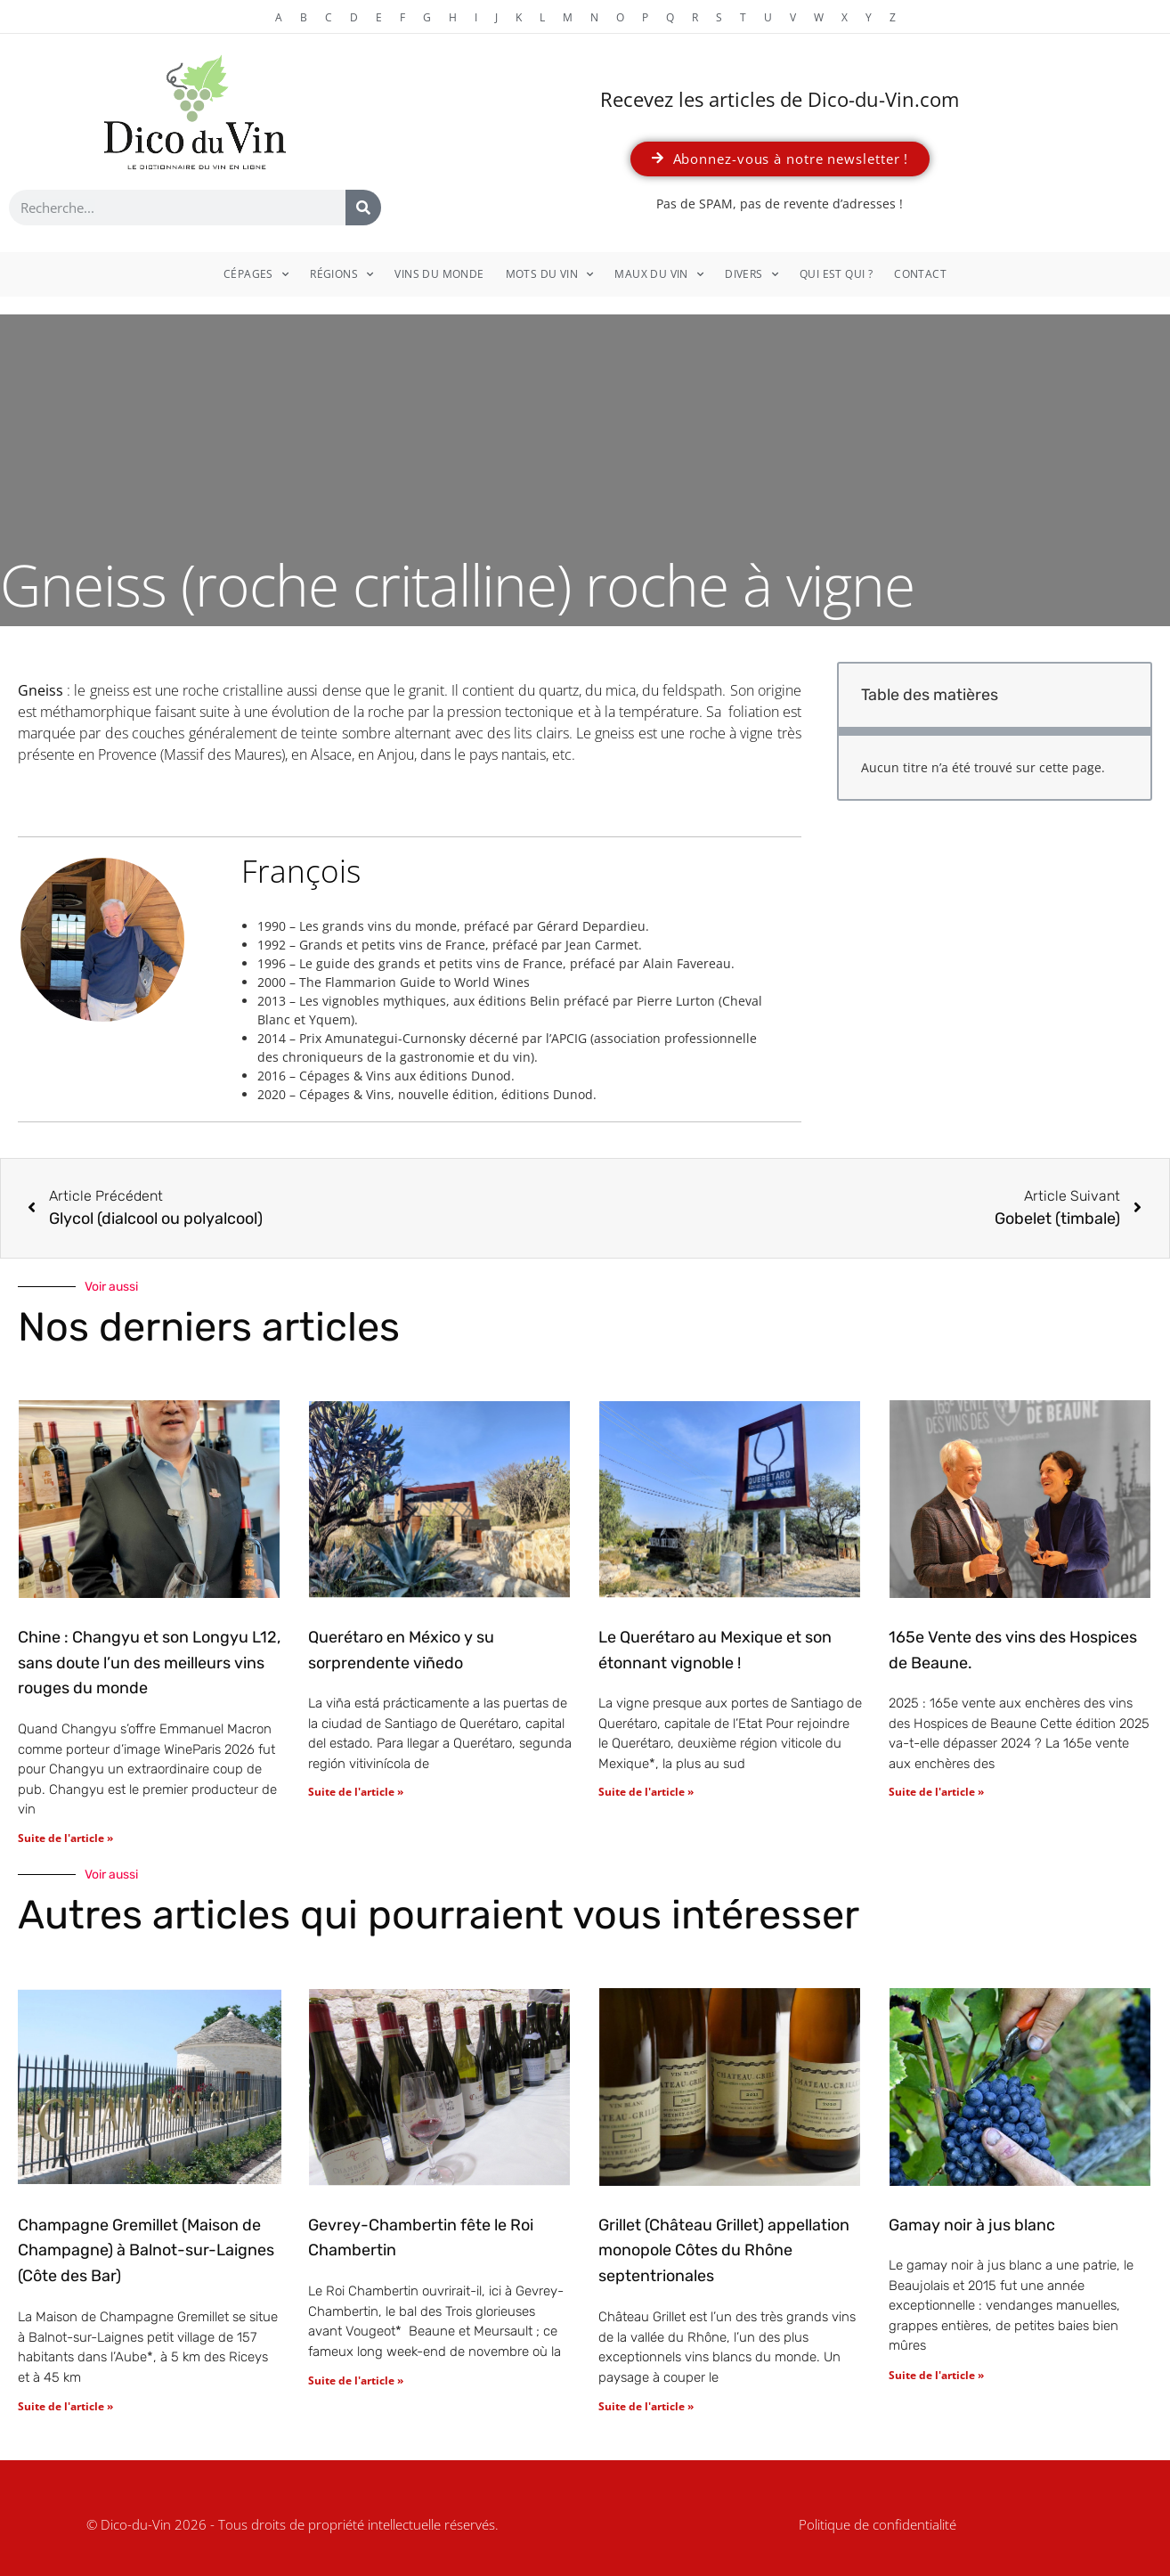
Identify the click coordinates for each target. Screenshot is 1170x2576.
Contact (920, 273)
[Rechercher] (363, 207)
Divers (751, 274)
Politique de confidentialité (877, 2524)
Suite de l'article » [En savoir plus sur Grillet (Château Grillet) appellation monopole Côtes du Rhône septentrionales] (646, 2406)
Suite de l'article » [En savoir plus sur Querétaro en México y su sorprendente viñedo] (355, 1791)
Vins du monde (438, 273)
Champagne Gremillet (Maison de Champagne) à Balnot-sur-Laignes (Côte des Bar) (146, 2251)
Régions (341, 274)
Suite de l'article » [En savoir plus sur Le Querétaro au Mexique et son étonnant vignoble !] (646, 1791)
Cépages (255, 274)
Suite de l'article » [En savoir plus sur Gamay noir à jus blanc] (936, 2375)
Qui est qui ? (836, 273)
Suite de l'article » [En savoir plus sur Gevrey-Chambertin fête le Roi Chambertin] (355, 2380)
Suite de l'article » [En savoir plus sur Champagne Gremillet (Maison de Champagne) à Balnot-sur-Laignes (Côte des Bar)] (65, 2406)
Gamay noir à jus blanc (972, 2225)
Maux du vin (658, 274)
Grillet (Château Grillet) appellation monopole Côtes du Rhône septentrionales (723, 2251)
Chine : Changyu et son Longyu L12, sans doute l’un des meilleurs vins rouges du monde (149, 1663)
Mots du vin (550, 274)
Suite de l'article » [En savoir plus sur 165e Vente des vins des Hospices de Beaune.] (936, 1791)
